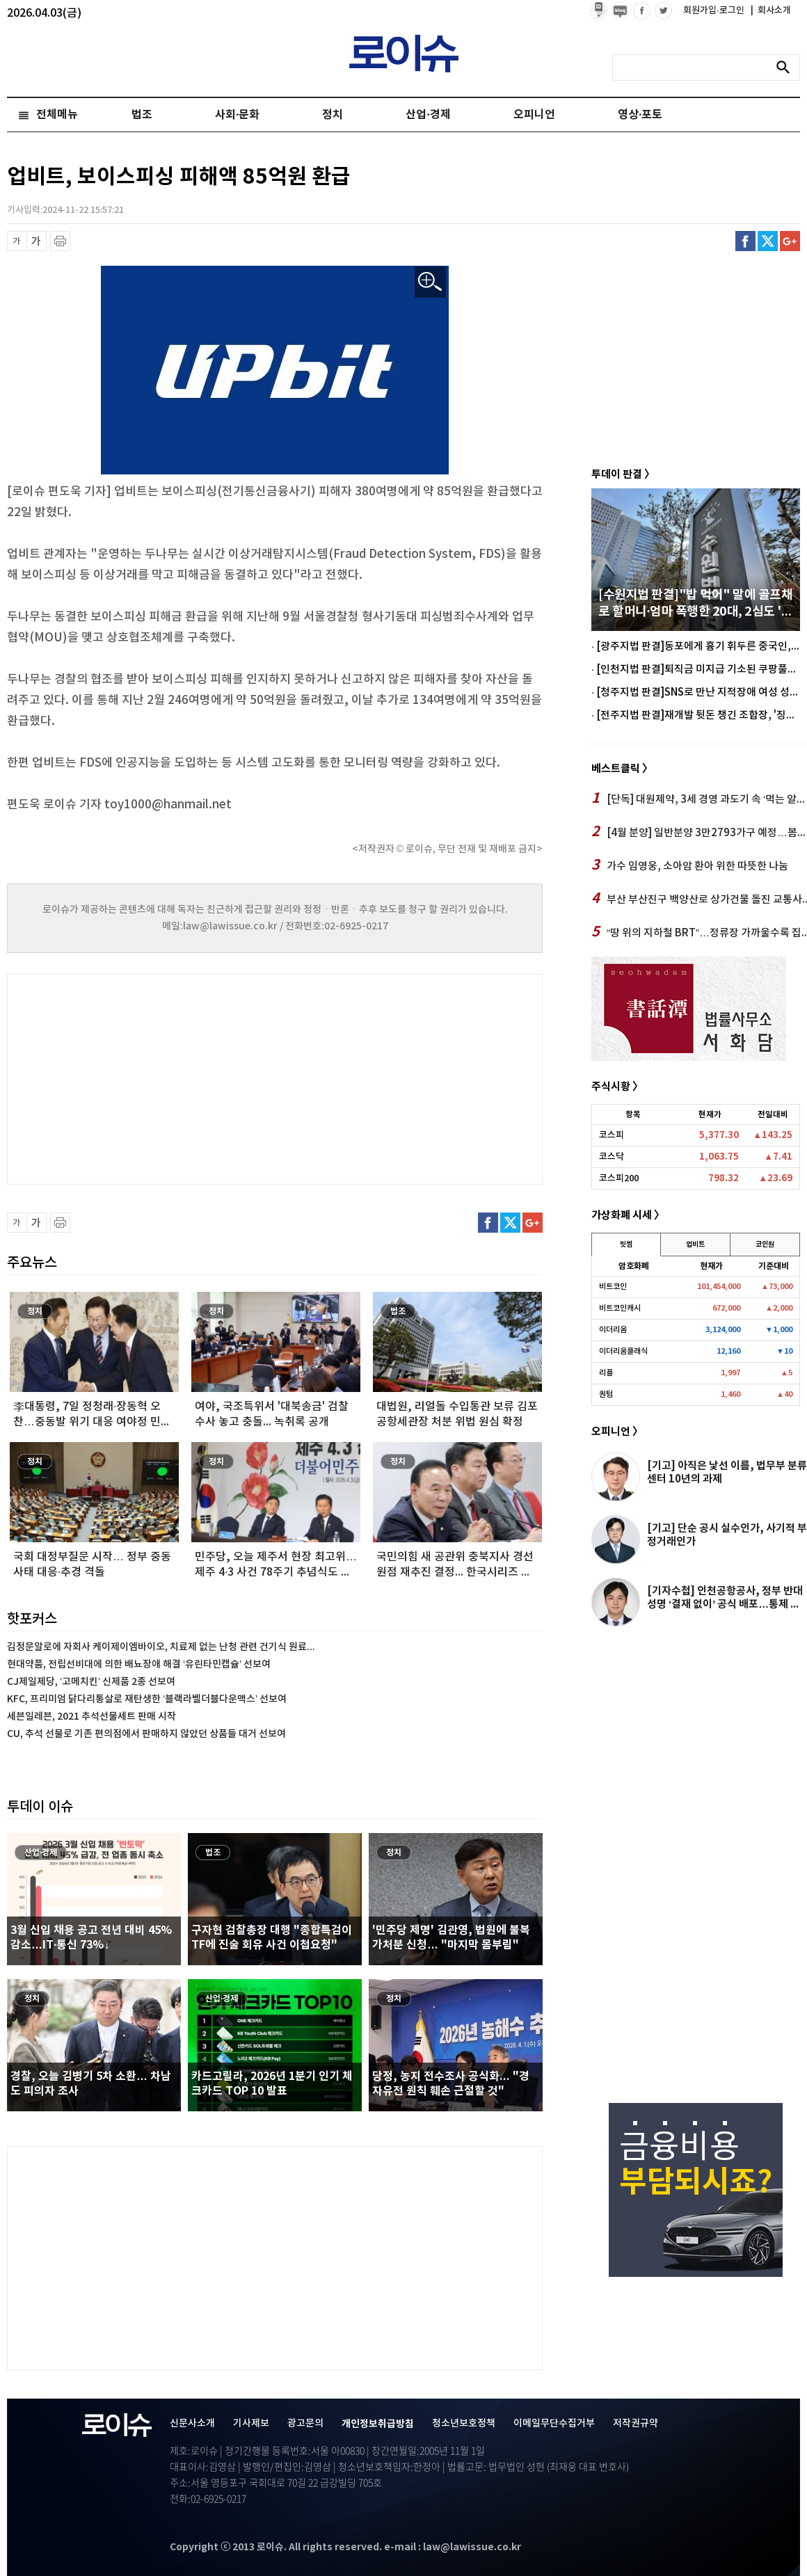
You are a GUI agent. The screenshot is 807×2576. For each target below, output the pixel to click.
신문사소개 (192, 2423)
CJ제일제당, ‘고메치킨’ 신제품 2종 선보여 (91, 1682)
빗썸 (626, 1244)
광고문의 (305, 2423)
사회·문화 (237, 115)
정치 (332, 115)
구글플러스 (790, 241)
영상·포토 (640, 115)
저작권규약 (635, 2423)
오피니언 (534, 115)
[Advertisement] (146, 1078)
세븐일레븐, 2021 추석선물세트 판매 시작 (91, 1716)
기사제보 (251, 2423)
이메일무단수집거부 (554, 2423)
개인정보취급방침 (378, 2424)
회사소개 (771, 10)
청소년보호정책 (463, 2423)
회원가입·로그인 (714, 10)
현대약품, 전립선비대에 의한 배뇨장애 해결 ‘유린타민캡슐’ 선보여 (139, 1664)
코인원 (765, 1244)
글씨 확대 (36, 241)
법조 (141, 115)
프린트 (60, 241)
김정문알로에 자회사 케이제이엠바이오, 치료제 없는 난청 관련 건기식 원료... (161, 1647)
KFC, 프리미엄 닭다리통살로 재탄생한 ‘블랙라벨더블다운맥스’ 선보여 (147, 1699)
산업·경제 (428, 115)
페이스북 (745, 241)
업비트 (695, 1244)
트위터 (768, 241)
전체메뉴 (57, 115)
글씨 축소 (17, 241)
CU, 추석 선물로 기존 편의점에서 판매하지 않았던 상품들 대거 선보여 (146, 1734)
